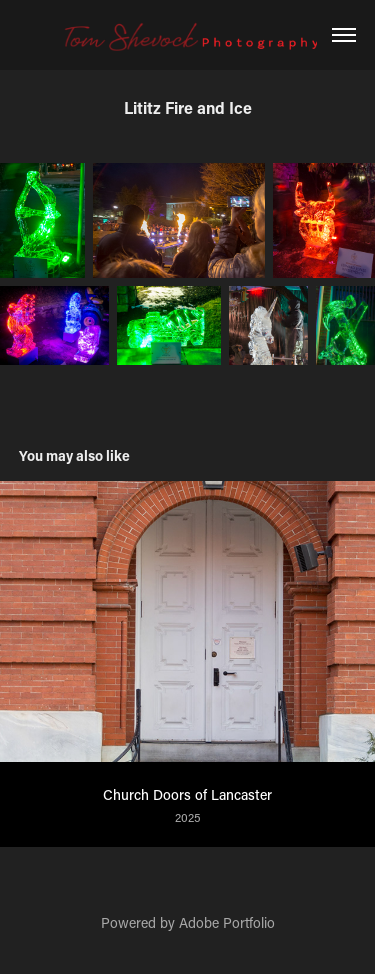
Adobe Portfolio (227, 922)
